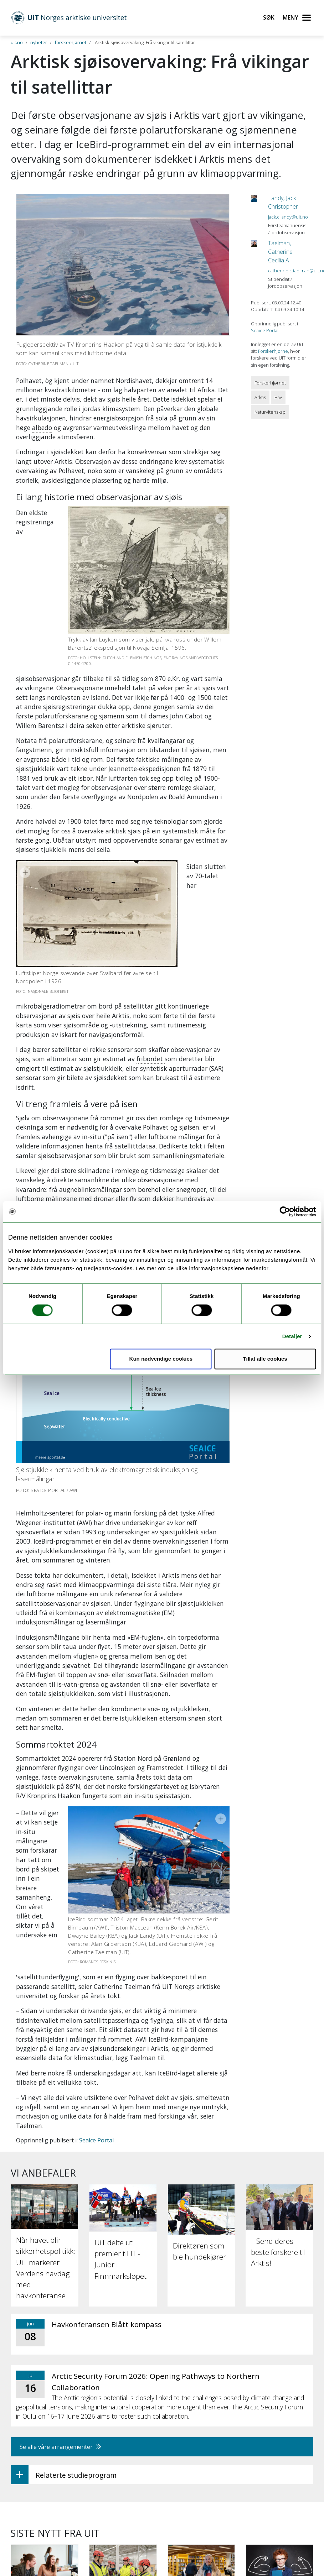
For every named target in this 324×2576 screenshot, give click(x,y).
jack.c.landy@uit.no (288, 217)
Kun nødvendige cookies (161, 1359)
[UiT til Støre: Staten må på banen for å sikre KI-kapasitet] (123, 2356)
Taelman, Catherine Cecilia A (280, 251)
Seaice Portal (96, 1905)
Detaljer (292, 1336)
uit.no (17, 42)
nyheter (38, 42)
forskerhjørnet (70, 42)
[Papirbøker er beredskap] (201, 2347)
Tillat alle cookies (265, 1359)
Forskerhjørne (273, 351)
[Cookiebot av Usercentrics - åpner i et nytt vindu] (284, 1211)
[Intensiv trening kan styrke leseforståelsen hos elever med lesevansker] (279, 2363)
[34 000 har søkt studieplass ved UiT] (44, 2347)
